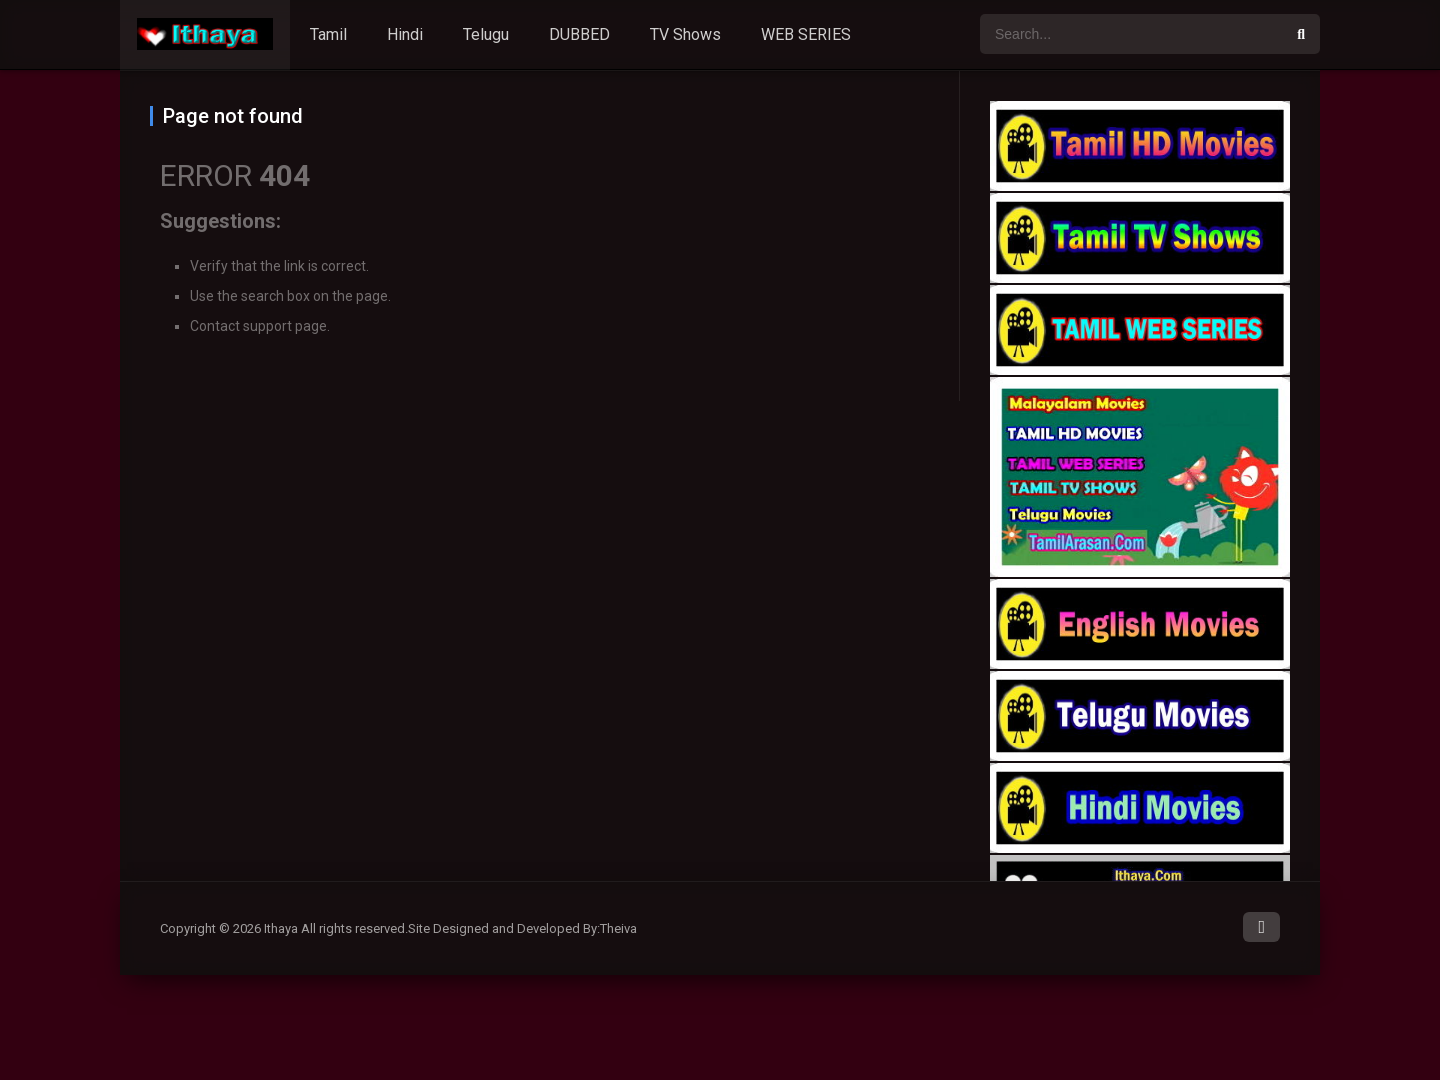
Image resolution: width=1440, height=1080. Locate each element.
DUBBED (579, 34)
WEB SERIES (806, 34)
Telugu (486, 34)
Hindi (405, 34)
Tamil (328, 34)
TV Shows (685, 34)
